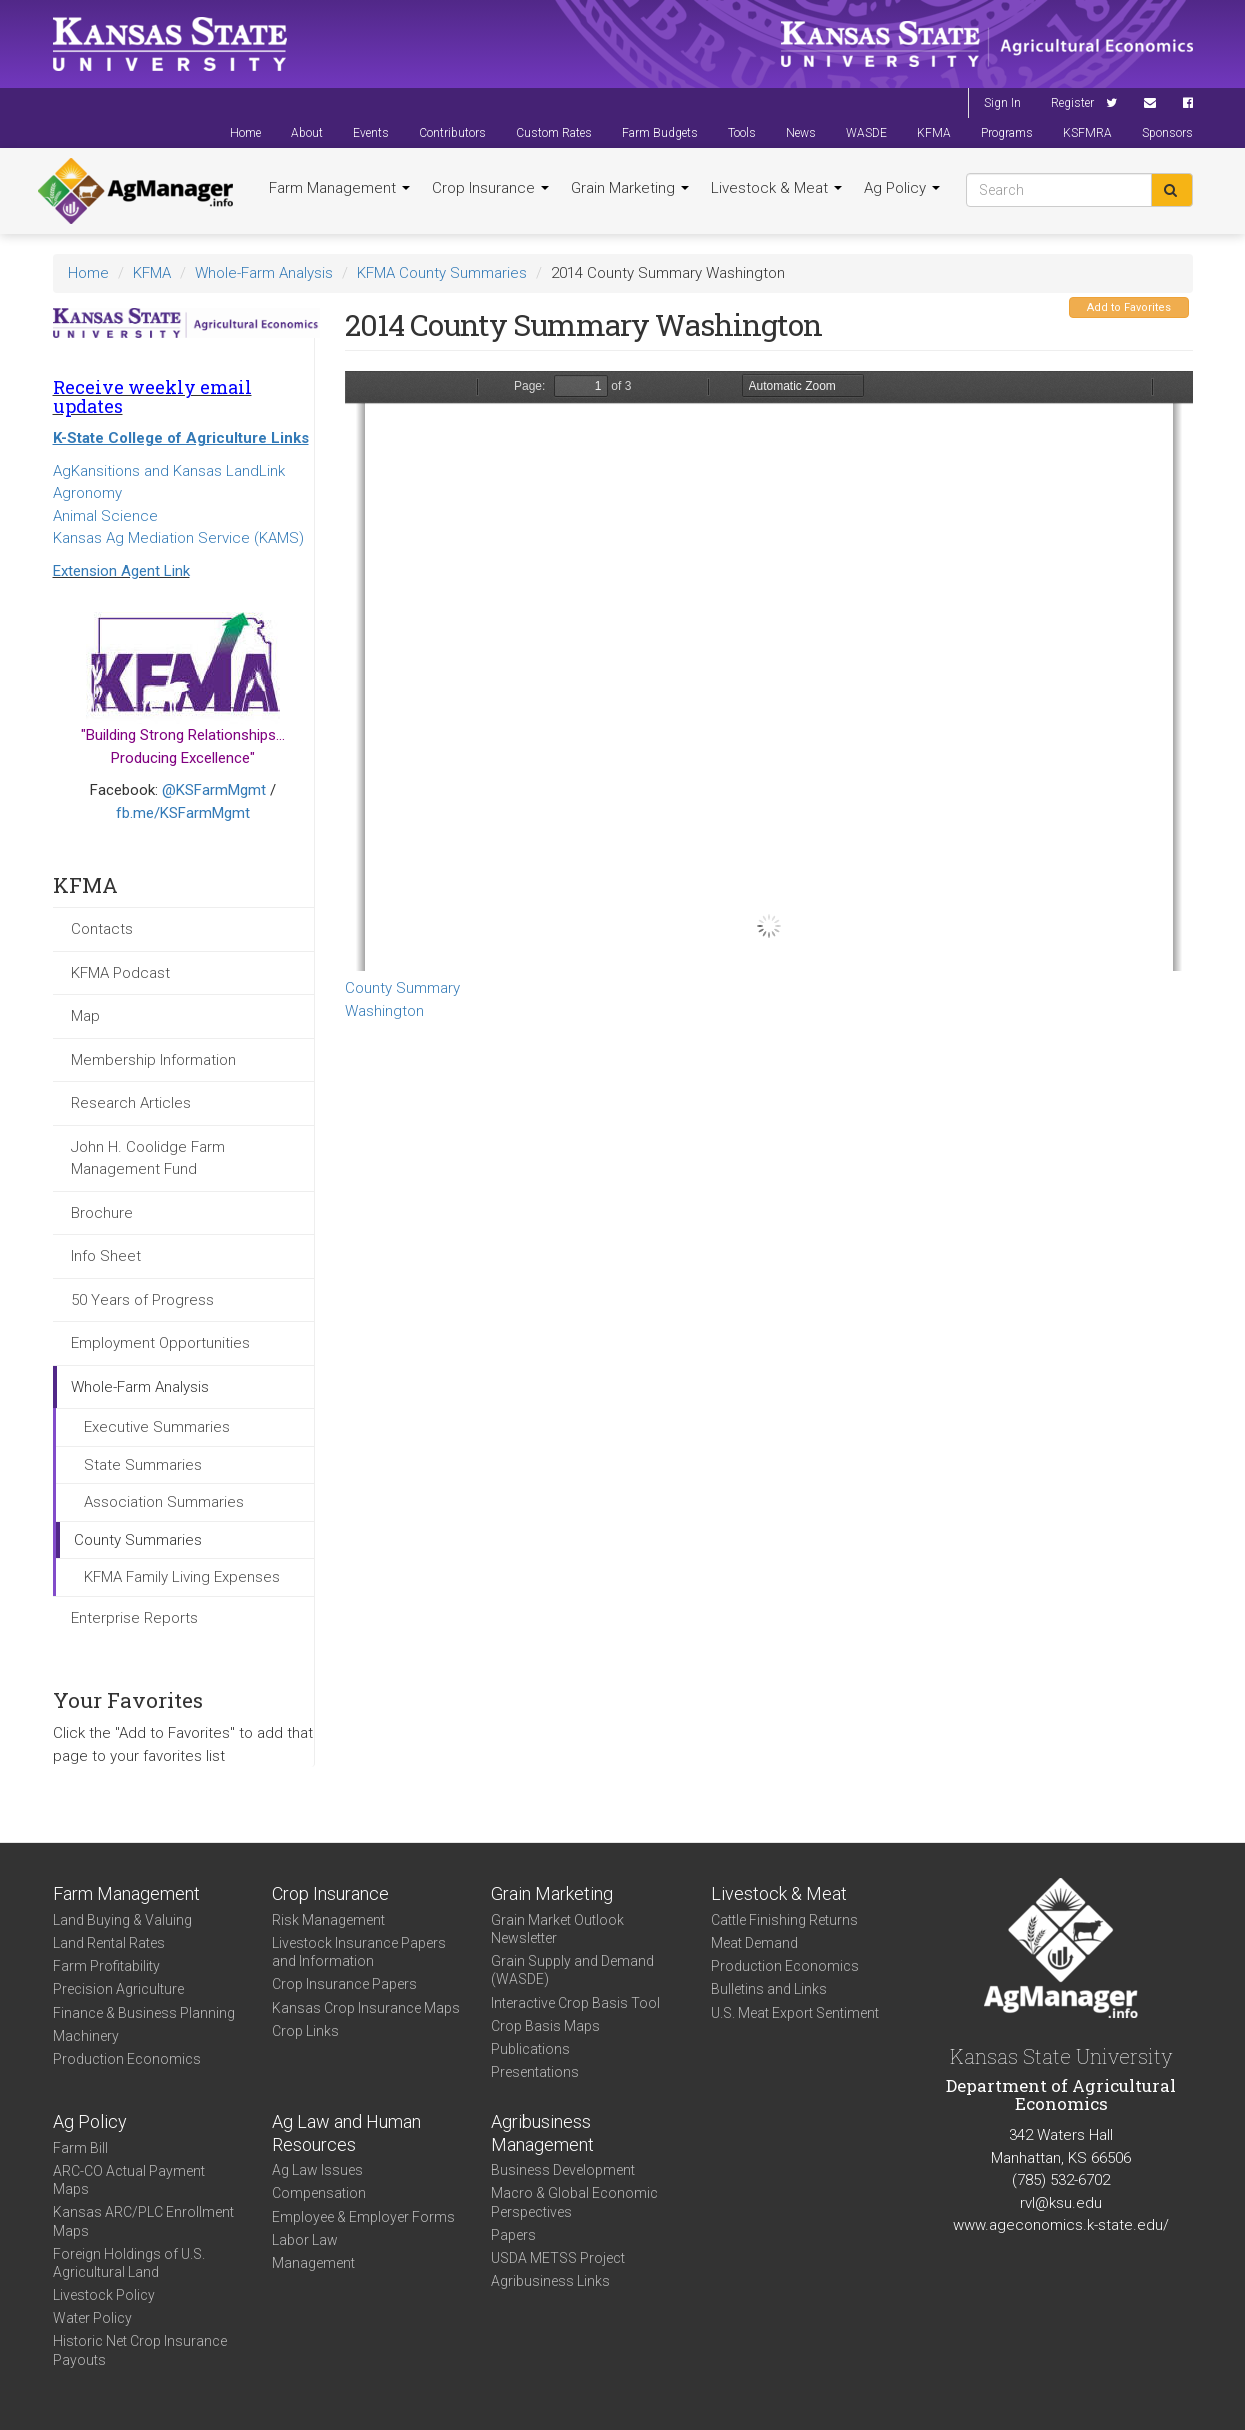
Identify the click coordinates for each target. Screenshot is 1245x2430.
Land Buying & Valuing (122, 1920)
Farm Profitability (106, 1966)
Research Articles (131, 1103)
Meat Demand (754, 1943)
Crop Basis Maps (545, 2026)
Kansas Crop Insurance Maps (366, 2008)
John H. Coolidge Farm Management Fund (148, 1158)
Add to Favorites (1129, 307)
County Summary (402, 988)
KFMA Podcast (120, 973)
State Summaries (143, 1465)
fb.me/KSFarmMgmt (183, 813)
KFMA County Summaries (442, 273)
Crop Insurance (490, 188)
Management (313, 2263)
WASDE (866, 133)
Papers (513, 2235)
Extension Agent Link (121, 571)
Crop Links (305, 2031)
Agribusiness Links (550, 2281)
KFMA (934, 133)
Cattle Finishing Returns (784, 1920)
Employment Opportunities (160, 1343)
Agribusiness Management (542, 2133)
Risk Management (328, 1920)
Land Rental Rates (109, 1943)
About (307, 133)
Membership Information (153, 1060)
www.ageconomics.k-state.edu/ (1061, 2225)
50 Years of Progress (142, 1300)
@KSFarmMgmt (214, 790)
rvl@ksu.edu (1061, 2203)
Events (371, 133)
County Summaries (138, 1540)
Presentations (535, 2072)
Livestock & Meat (776, 188)
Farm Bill (80, 2148)
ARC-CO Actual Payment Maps (129, 2180)
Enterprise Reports (134, 1618)
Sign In (1002, 103)
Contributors (452, 133)
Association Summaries (164, 1502)
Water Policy (92, 2318)
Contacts (102, 929)
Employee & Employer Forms (363, 2217)
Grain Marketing (630, 188)
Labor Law (305, 2240)
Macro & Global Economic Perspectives (574, 2202)
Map (85, 1016)
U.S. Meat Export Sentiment (795, 2013)
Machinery (86, 2036)
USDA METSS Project (558, 2258)
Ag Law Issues (317, 2170)
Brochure (102, 1213)
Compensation (319, 2193)
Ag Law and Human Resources (346, 2133)
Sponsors (1167, 133)
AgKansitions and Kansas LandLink (169, 471)
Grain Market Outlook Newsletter (557, 1929)
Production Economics (127, 2059)
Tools (742, 133)
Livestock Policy (104, 2295)
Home (245, 133)
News (801, 133)
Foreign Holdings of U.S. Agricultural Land (129, 2263)
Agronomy (87, 493)
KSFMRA (1087, 133)
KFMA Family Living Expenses (182, 1577)
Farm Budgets (660, 133)
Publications (530, 2049)
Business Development (563, 2170)
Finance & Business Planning (144, 2013)
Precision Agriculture (118, 1989)
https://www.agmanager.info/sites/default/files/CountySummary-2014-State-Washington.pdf (769, 671)
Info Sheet (106, 1256)
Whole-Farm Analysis (264, 273)
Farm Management (339, 188)
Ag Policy (902, 188)
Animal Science (105, 516)
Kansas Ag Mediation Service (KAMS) (178, 538)
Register (1072, 103)
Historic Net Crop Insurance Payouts (140, 2350)
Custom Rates (554, 133)
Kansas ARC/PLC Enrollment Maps (143, 2221)
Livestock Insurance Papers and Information (359, 1952)
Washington (384, 1011)
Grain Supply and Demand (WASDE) (572, 1970)
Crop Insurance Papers (344, 1984)
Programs (1007, 133)
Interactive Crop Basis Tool (575, 2003)
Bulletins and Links (769, 1989)
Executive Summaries (157, 1427)
